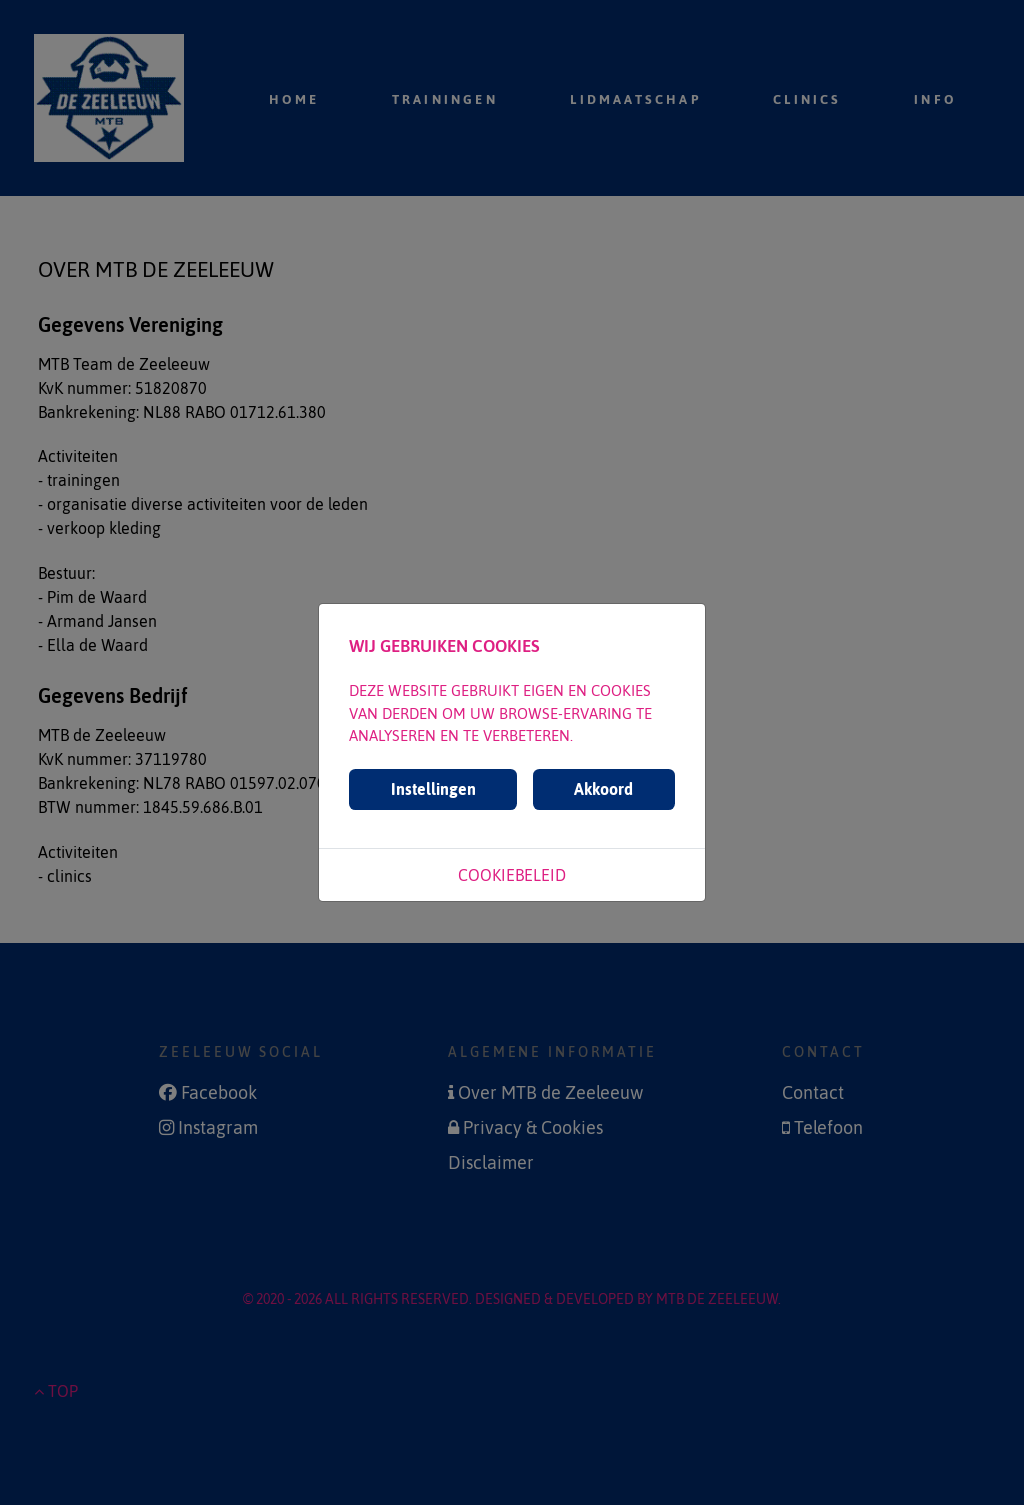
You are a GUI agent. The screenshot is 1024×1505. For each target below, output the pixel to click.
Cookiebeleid (512, 875)
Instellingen (433, 789)
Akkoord (603, 789)
